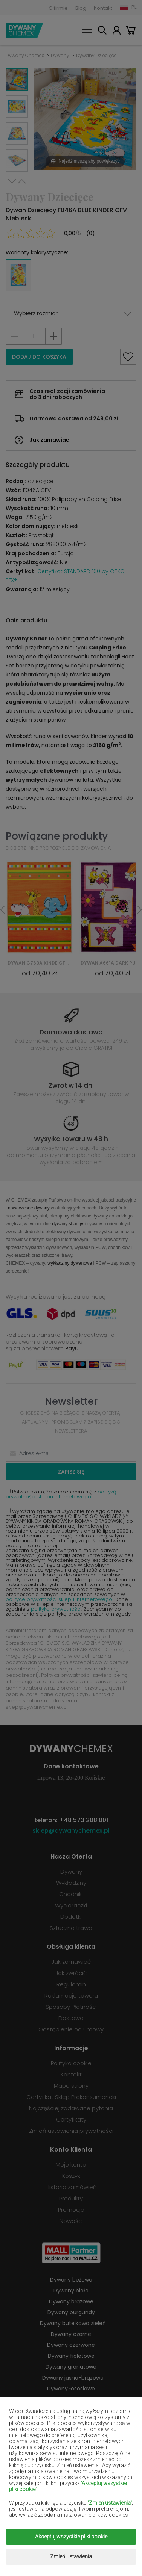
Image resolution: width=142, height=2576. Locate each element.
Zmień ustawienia (71, 2556)
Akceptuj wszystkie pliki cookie (71, 2537)
